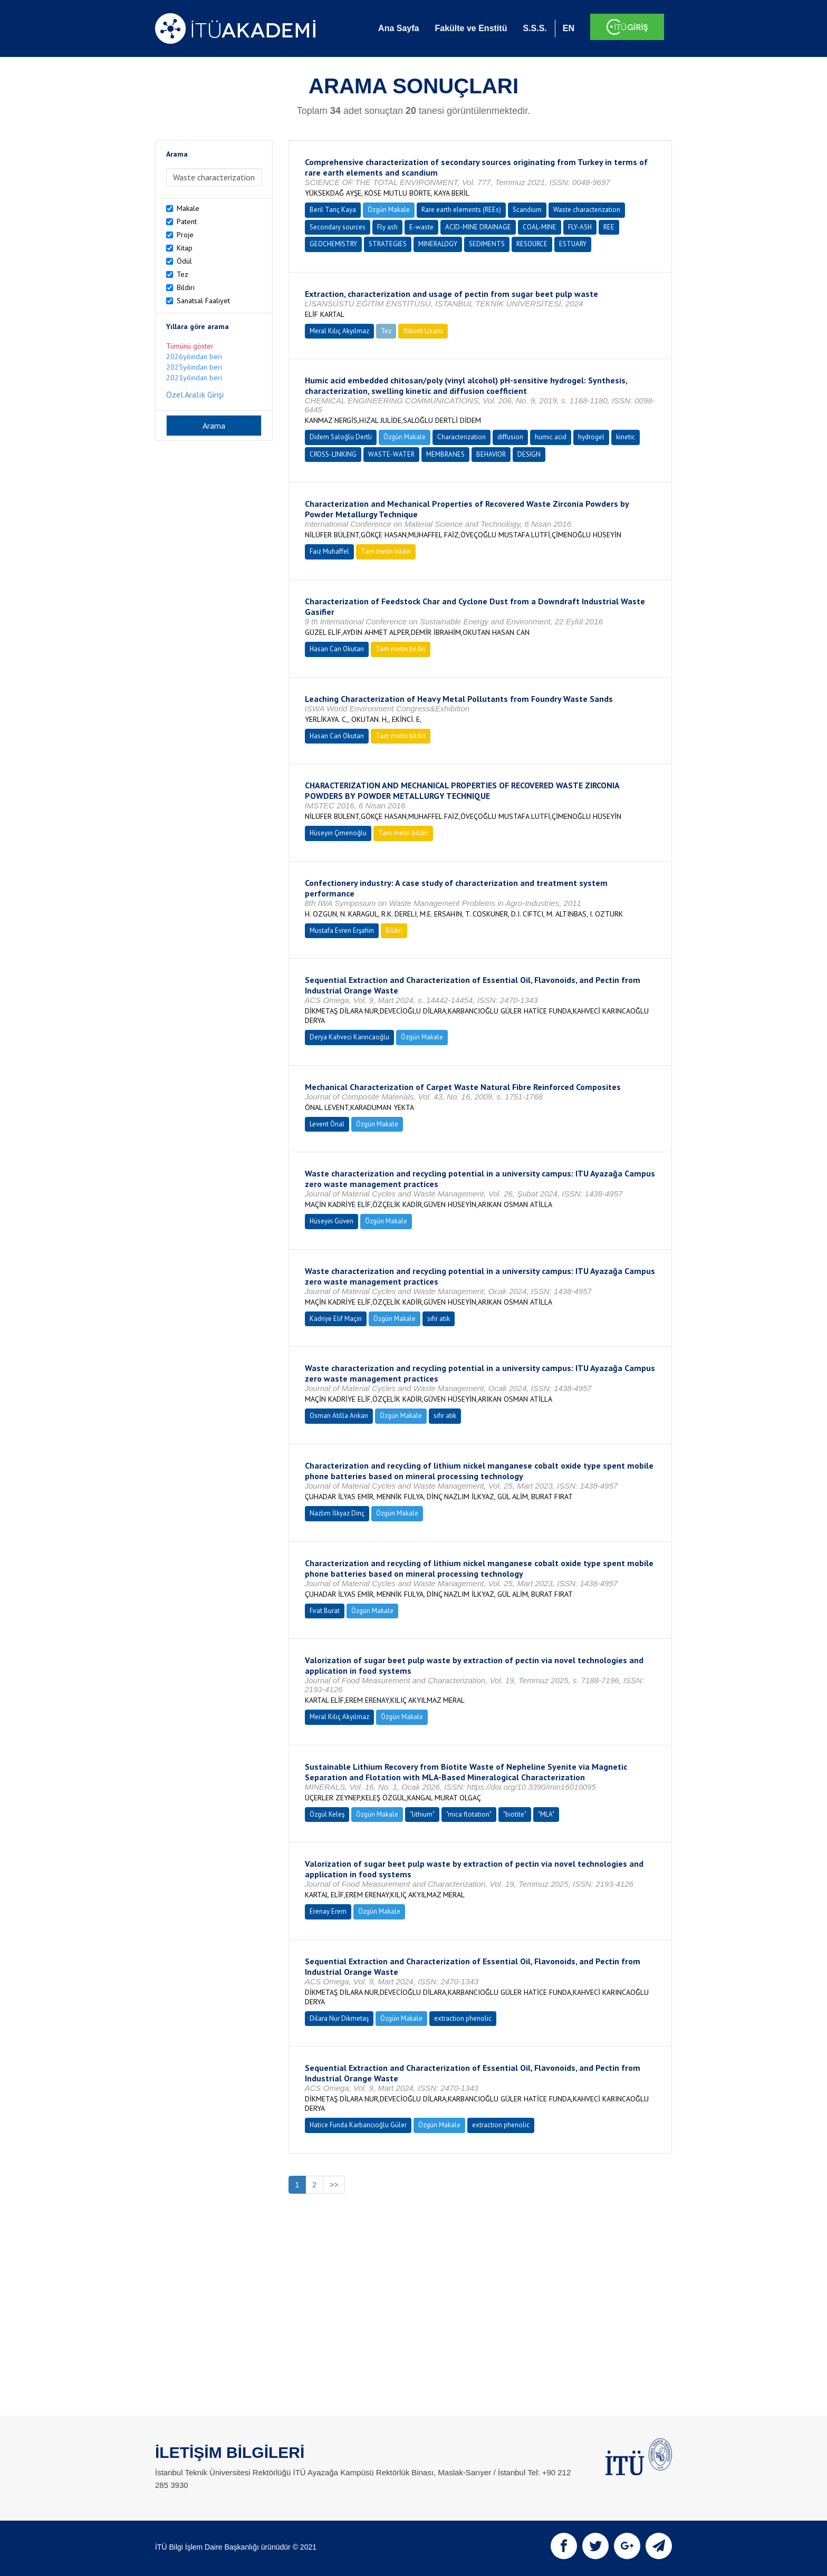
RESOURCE (531, 243)
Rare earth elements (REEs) (461, 209)
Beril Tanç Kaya (333, 209)
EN (568, 28)
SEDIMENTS (487, 243)
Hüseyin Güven (331, 1221)
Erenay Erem (328, 1911)
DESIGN (529, 454)
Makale (188, 208)
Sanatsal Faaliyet (203, 300)
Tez (182, 274)
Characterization (461, 436)
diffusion (510, 436)
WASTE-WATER (391, 454)
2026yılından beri (194, 356)
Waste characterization (586, 209)
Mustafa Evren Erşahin (342, 930)
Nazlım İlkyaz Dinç (337, 1513)
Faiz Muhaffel (329, 551)
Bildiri (186, 287)
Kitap (185, 248)
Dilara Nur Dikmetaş (339, 2018)
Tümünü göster (190, 346)
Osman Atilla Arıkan (339, 1415)
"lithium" (422, 1814)
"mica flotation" (469, 1814)
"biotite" (514, 1814)
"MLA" (546, 1814)
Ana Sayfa (398, 28)
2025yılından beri (194, 367)
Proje (185, 234)
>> (334, 2185)
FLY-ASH (580, 227)
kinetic (625, 436)
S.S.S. (534, 28)
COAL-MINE (539, 227)
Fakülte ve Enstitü (471, 28)
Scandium (527, 209)
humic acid (550, 436)
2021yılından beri (194, 377)
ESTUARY (572, 243)
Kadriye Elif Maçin (336, 1318)
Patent (187, 221)
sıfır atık (438, 1318)
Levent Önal (327, 1124)
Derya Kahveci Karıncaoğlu (349, 1037)
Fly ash (387, 227)
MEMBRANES (445, 454)
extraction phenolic (463, 2018)
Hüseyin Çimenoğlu (338, 832)
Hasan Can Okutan (337, 648)
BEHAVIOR (491, 454)
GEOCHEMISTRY (333, 243)
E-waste (421, 227)
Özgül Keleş (327, 1814)
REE (608, 227)
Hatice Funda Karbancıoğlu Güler (358, 2124)
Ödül (184, 261)
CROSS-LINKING (333, 454)
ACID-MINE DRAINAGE (478, 227)
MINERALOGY (437, 243)
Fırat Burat (325, 1610)
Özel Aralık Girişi (195, 394)
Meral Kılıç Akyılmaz (339, 330)
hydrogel (591, 436)
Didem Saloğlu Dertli (341, 436)
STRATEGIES (388, 243)
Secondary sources (338, 227)
